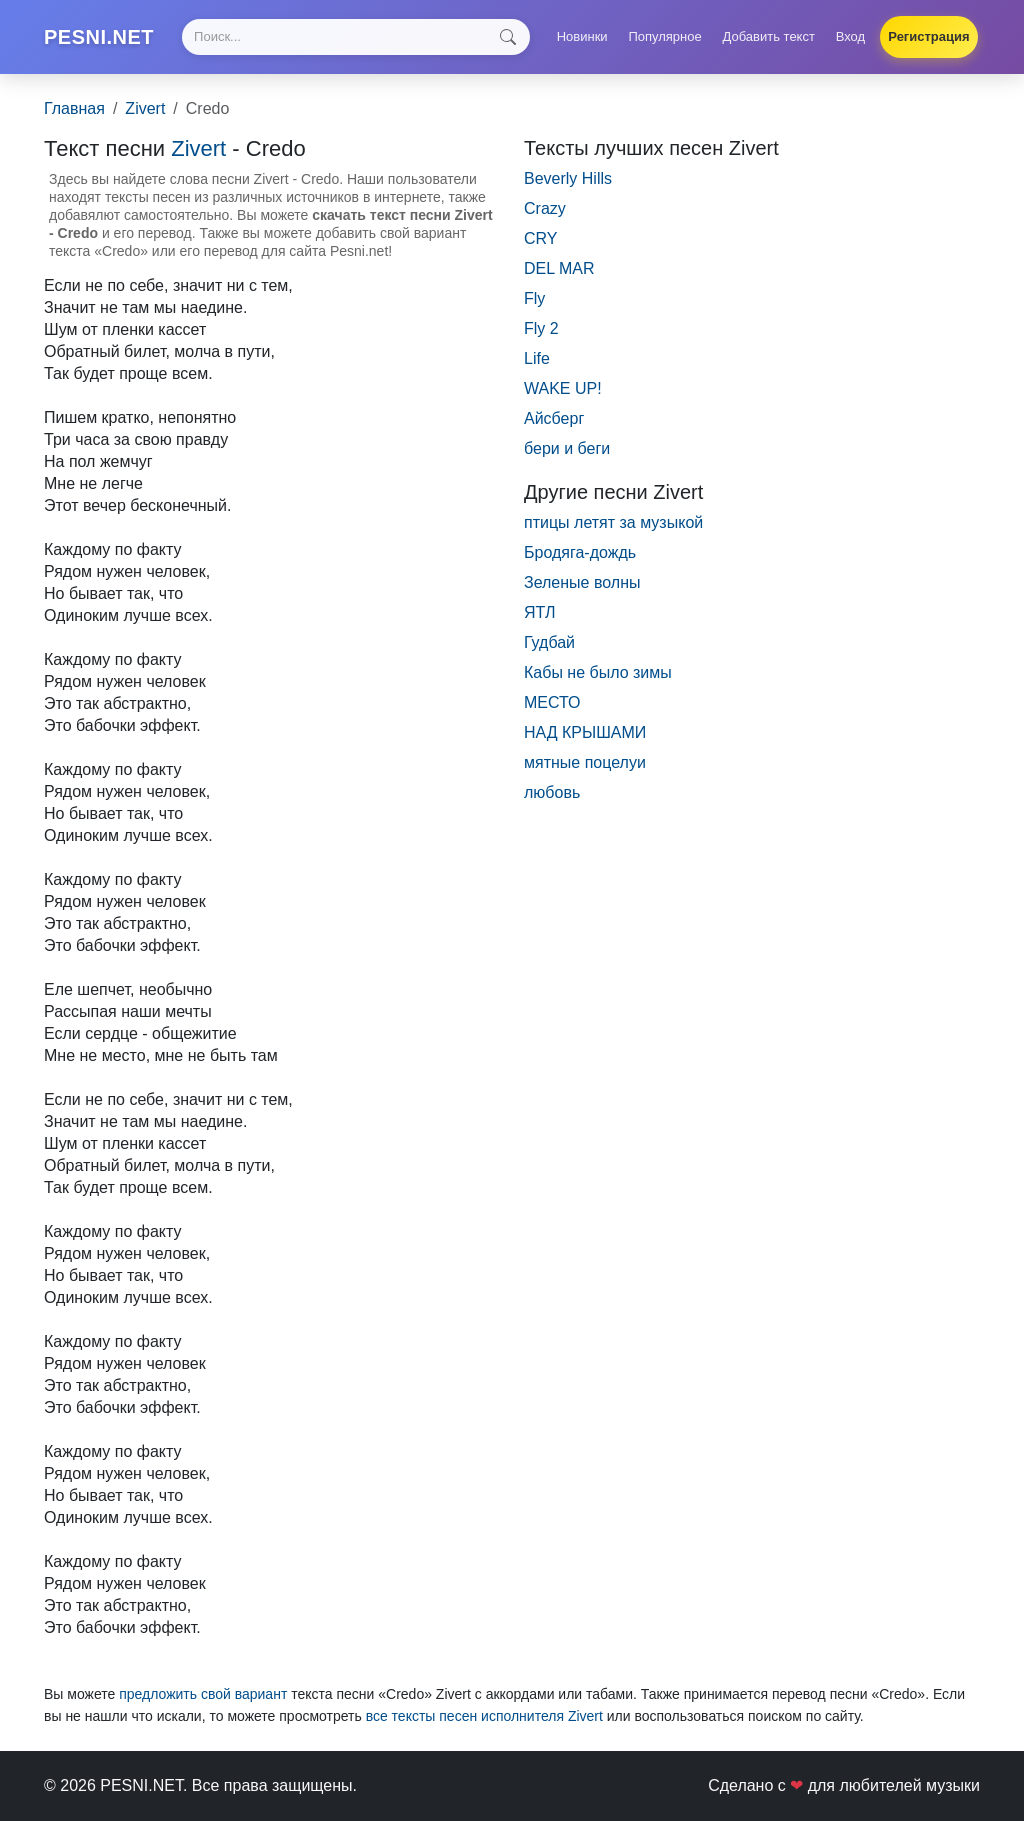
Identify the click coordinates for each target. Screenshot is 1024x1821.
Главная (74, 108)
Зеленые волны (582, 582)
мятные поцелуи (585, 762)
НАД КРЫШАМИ (585, 732)
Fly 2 (541, 328)
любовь (552, 792)
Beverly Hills (568, 178)
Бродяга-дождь (580, 552)
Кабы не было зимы (598, 672)
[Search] (356, 37)
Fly (534, 298)
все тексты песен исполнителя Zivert (484, 1716)
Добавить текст (769, 36)
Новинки (582, 36)
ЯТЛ (539, 612)
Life (537, 358)
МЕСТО (552, 702)
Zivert (145, 108)
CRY (541, 238)
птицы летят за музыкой (613, 522)
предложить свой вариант (203, 1694)
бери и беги (567, 448)
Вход (850, 36)
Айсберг (554, 418)
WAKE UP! (563, 388)
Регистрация (928, 36)
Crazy (545, 208)
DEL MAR (559, 268)
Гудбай (549, 642)
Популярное (664, 36)
